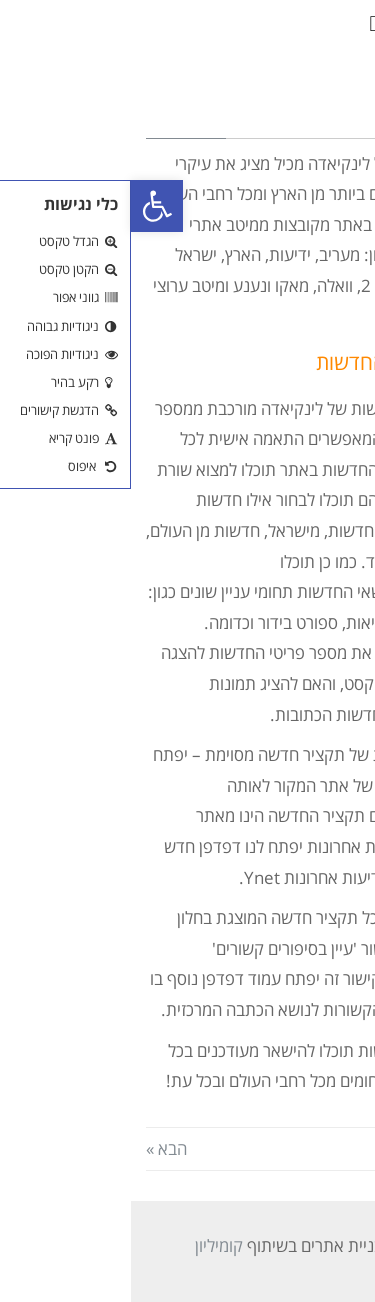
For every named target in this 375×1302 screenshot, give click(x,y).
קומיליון (88, 1245)
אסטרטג (283, 1245)
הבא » (35, 1148)
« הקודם (332, 1148)
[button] (243, 24)
